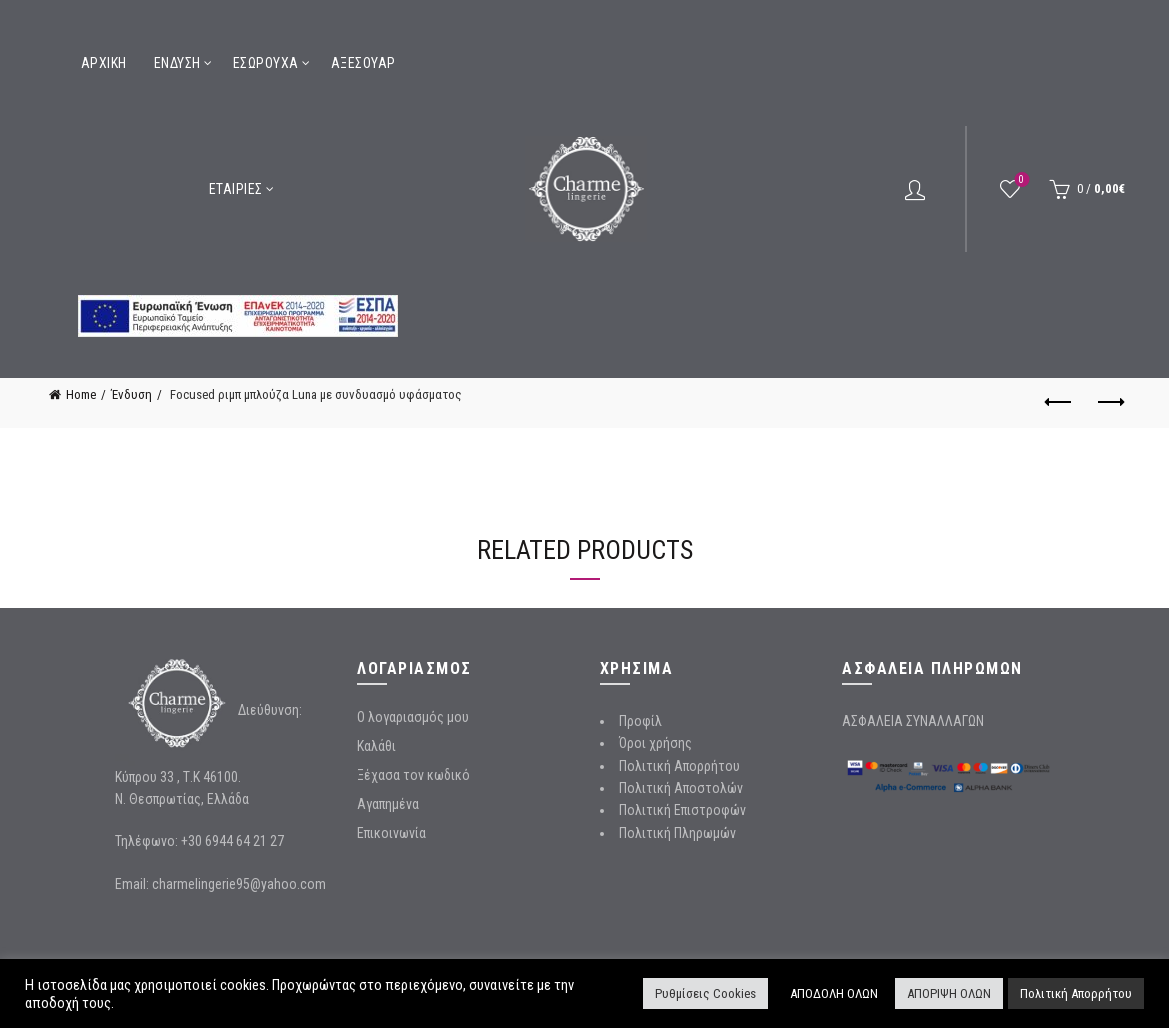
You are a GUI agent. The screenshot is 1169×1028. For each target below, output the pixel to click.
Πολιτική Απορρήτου (679, 766)
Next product (1109, 402)
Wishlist (1019, 180)
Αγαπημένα (388, 804)
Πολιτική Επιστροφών (682, 810)
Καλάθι (376, 746)
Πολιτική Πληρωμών (677, 833)
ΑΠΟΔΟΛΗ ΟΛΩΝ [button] (834, 993)
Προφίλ (640, 721)
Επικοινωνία (391, 833)
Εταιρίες (236, 189)
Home (81, 394)
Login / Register (915, 189)
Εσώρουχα (266, 63)
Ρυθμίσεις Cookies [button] (705, 993)
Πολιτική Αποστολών (681, 788)
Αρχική (104, 63)
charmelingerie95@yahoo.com (239, 884)
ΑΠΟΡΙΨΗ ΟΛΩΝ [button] (949, 993)
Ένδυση (177, 63)
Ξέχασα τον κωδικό (413, 775)
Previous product (1059, 402)
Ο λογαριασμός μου (413, 717)
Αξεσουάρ (363, 63)
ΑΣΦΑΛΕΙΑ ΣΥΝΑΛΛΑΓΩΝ (913, 721)
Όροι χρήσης (655, 743)
